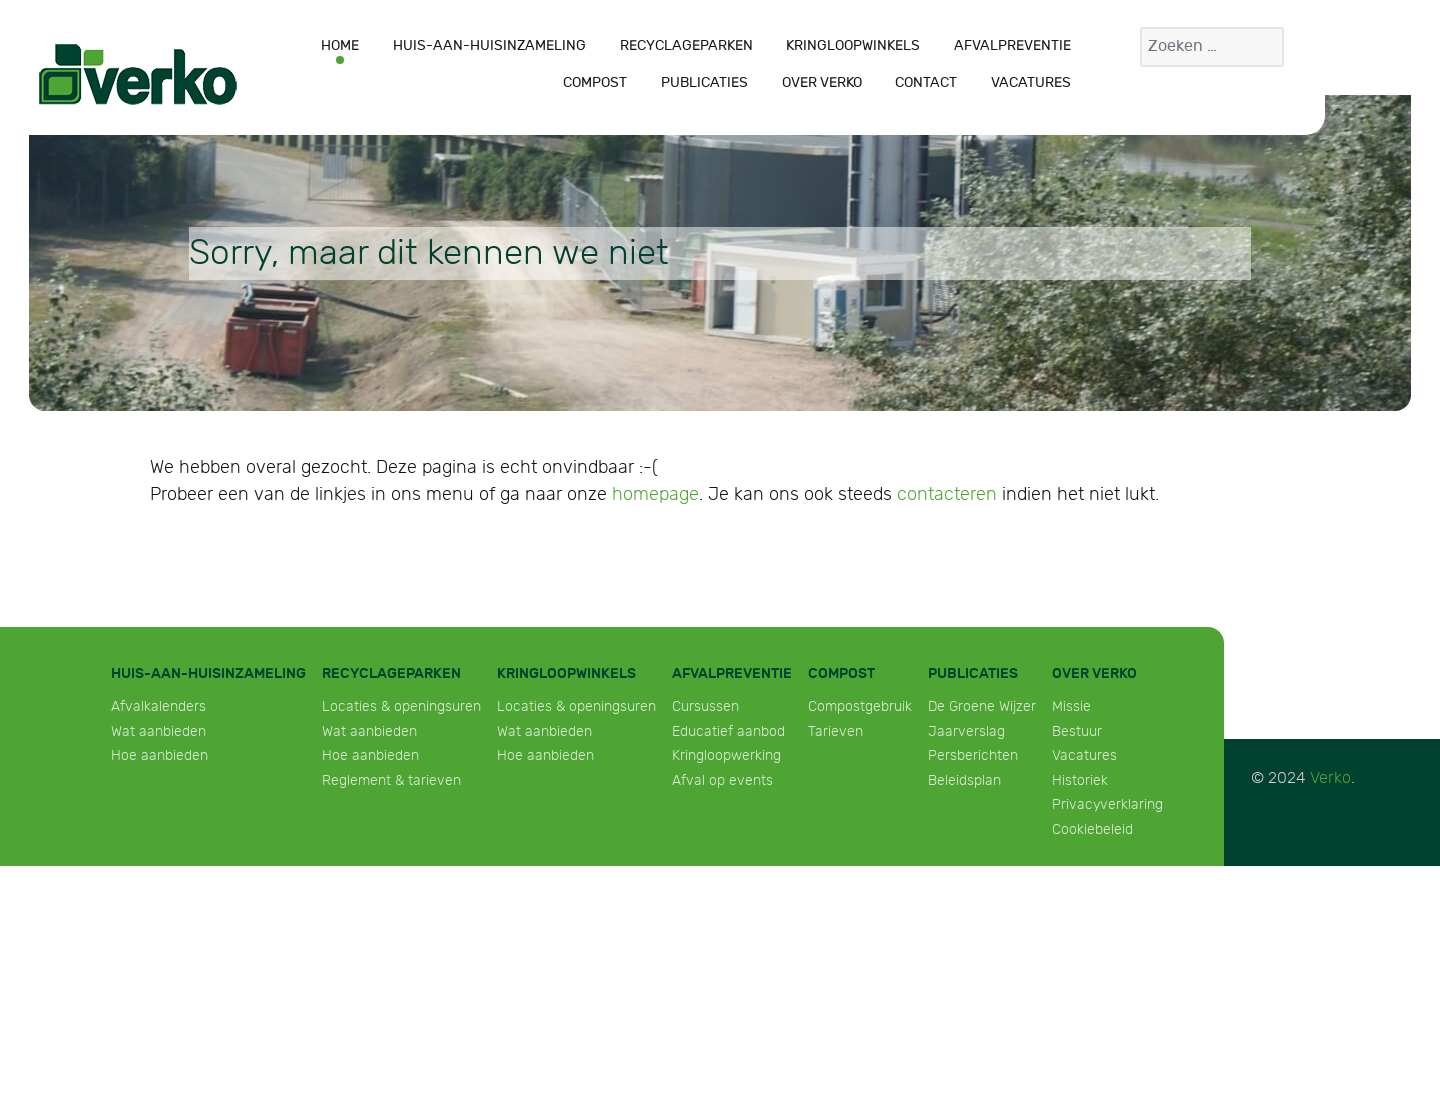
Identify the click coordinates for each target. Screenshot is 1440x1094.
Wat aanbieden (158, 731)
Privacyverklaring (1107, 804)
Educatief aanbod (728, 731)
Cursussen (705, 706)
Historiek (1080, 780)
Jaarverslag (966, 731)
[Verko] (138, 74)
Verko (1330, 778)
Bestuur (1077, 731)
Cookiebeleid (1092, 829)
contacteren (947, 494)
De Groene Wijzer (982, 706)
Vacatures (1084, 755)
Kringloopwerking (726, 755)
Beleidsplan (964, 780)
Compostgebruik (860, 706)
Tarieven (835, 731)
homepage (655, 494)
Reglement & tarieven (391, 780)
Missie (1071, 706)
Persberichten (973, 755)
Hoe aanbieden (159, 755)
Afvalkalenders (158, 706)
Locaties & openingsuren (401, 706)
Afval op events (722, 780)
